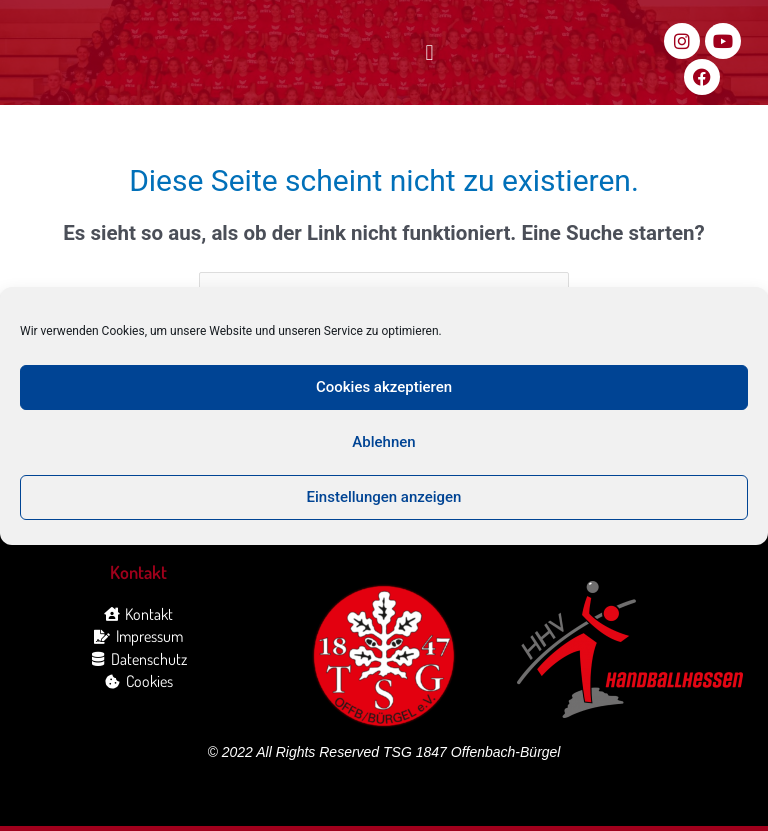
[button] (429, 53)
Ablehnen (383, 442)
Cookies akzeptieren (384, 387)
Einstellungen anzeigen (384, 497)
